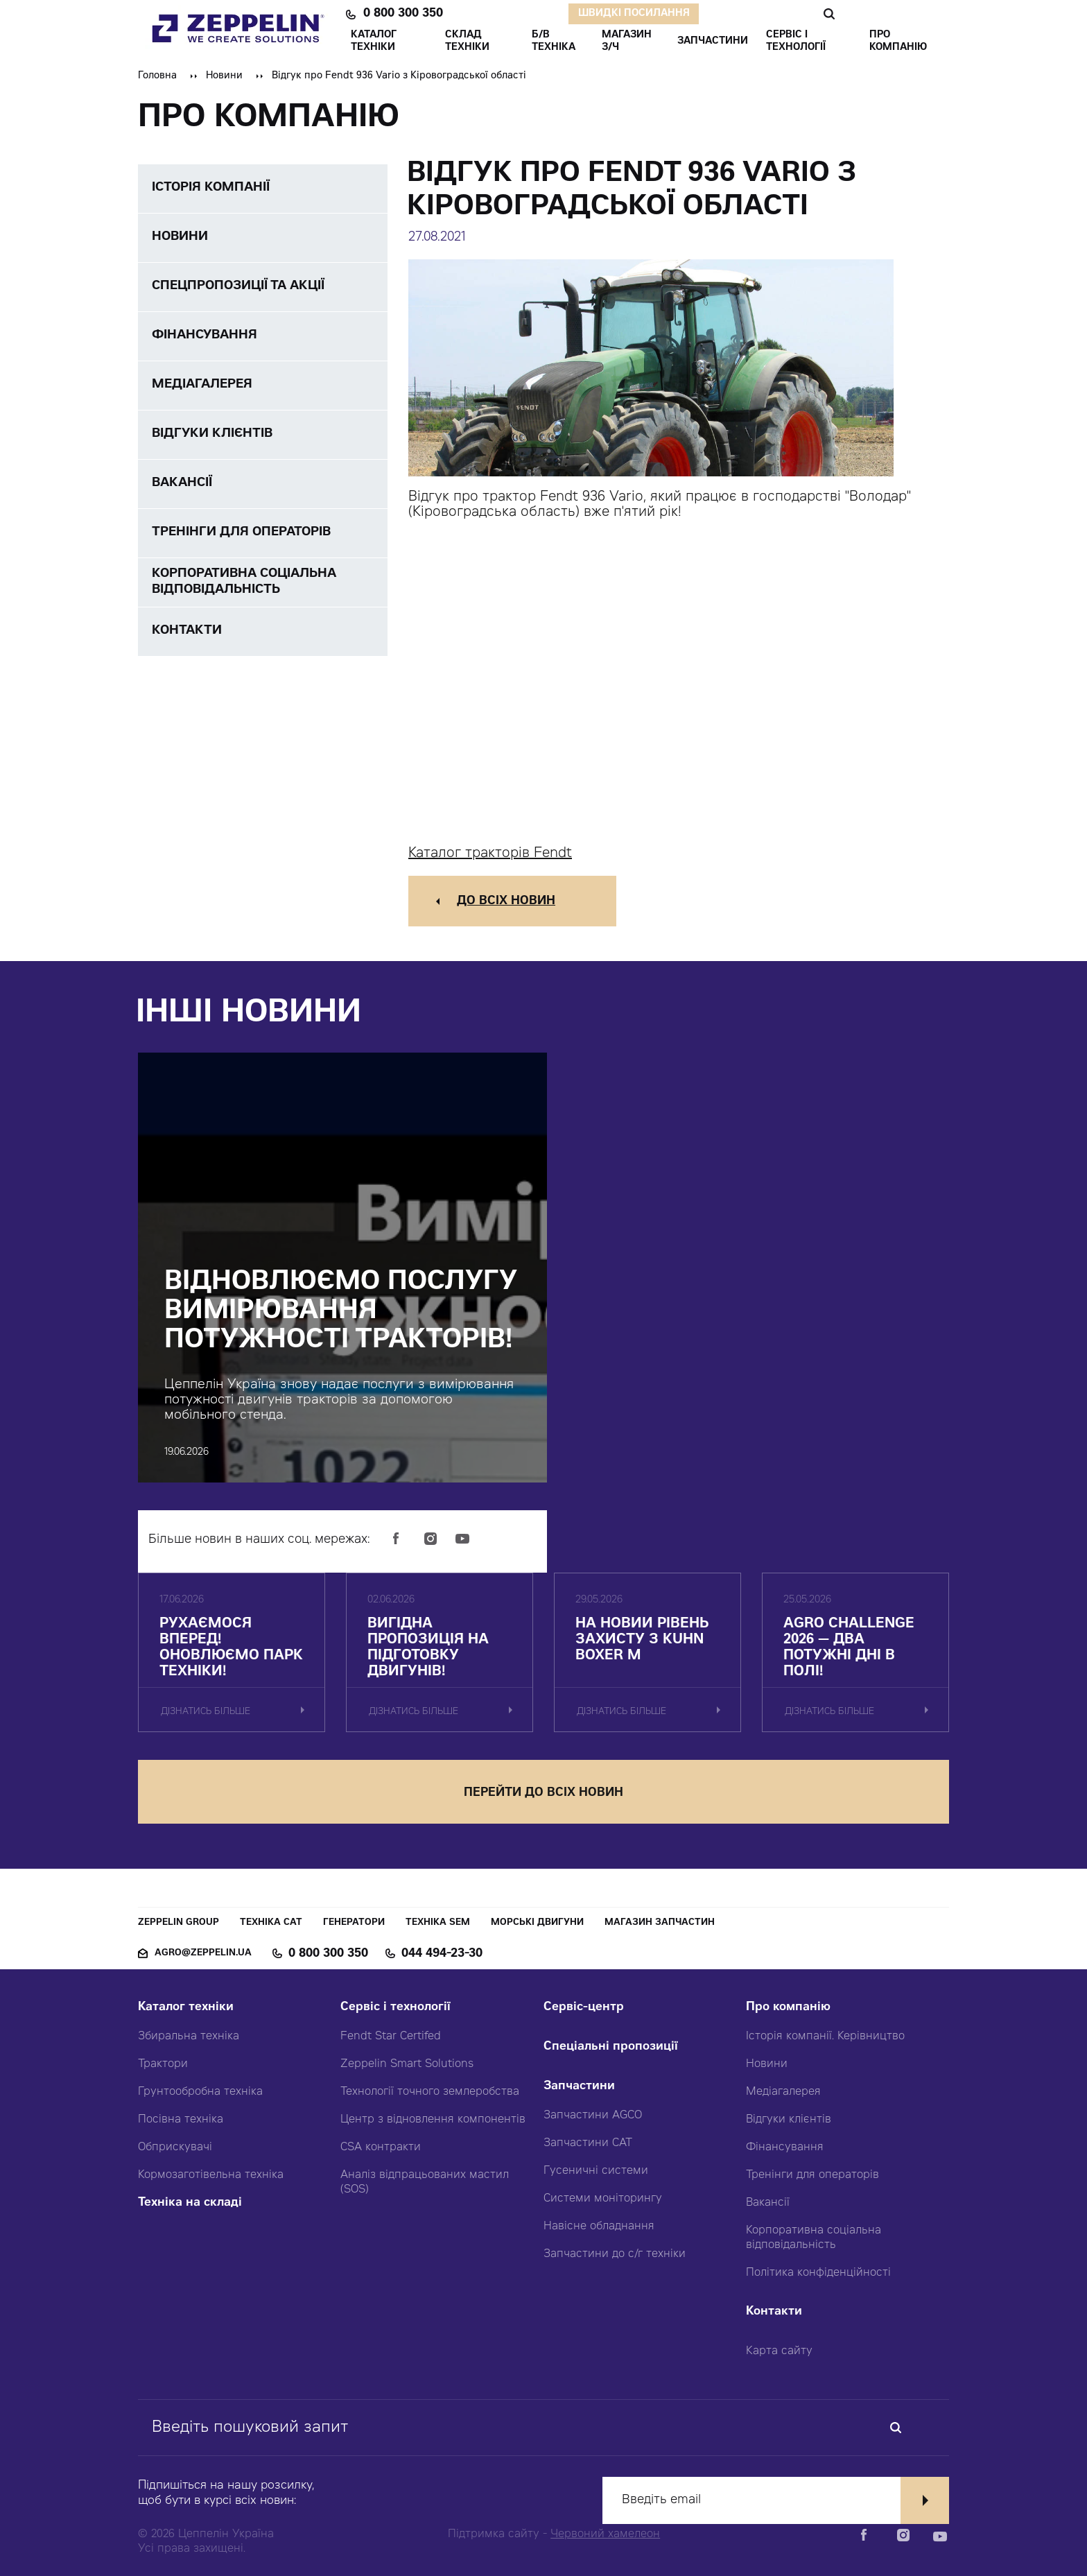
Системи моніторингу (603, 2198)
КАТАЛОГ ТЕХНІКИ (374, 42)
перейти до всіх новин (543, 1793)
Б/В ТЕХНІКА (553, 42)
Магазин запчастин (660, 1923)
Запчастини (579, 2087)
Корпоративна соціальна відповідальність (813, 2238)
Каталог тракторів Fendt (490, 854)
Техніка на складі (190, 2203)
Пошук (829, 13)
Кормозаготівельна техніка (211, 2175)
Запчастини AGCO (593, 2115)
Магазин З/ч (627, 42)
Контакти (774, 2312)
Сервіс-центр (584, 2008)
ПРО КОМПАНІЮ (898, 42)
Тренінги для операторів (812, 2175)
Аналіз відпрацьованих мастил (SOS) (424, 2182)
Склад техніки (467, 42)
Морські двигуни (537, 1923)
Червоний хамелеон (605, 2534)
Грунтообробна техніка (200, 2092)
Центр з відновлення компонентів (432, 2119)
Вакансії (768, 2202)
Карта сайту (779, 2351)
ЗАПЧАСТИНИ (712, 41)
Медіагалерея (783, 2092)
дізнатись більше (205, 1712)
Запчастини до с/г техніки (615, 2254)
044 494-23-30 (441, 1954)
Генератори (354, 1923)
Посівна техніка (180, 2119)
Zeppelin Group (178, 1923)
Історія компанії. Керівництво (825, 2036)
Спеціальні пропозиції (611, 2047)
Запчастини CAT (588, 2143)
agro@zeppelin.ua (203, 1953)
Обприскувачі (175, 2147)
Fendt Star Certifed (390, 2036)
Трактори (163, 2064)
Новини (224, 76)
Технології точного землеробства (429, 2092)
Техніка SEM (438, 1923)
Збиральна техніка (188, 2036)
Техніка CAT (271, 1923)
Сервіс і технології (395, 2008)
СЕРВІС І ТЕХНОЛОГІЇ (796, 42)
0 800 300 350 (403, 14)
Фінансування (785, 2147)
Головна (157, 76)
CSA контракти (380, 2147)
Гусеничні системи (596, 2171)
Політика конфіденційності (818, 2273)
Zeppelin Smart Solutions (406, 2064)
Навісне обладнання (599, 2226)
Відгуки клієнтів (788, 2119)
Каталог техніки (186, 2008)
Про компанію (788, 2008)
